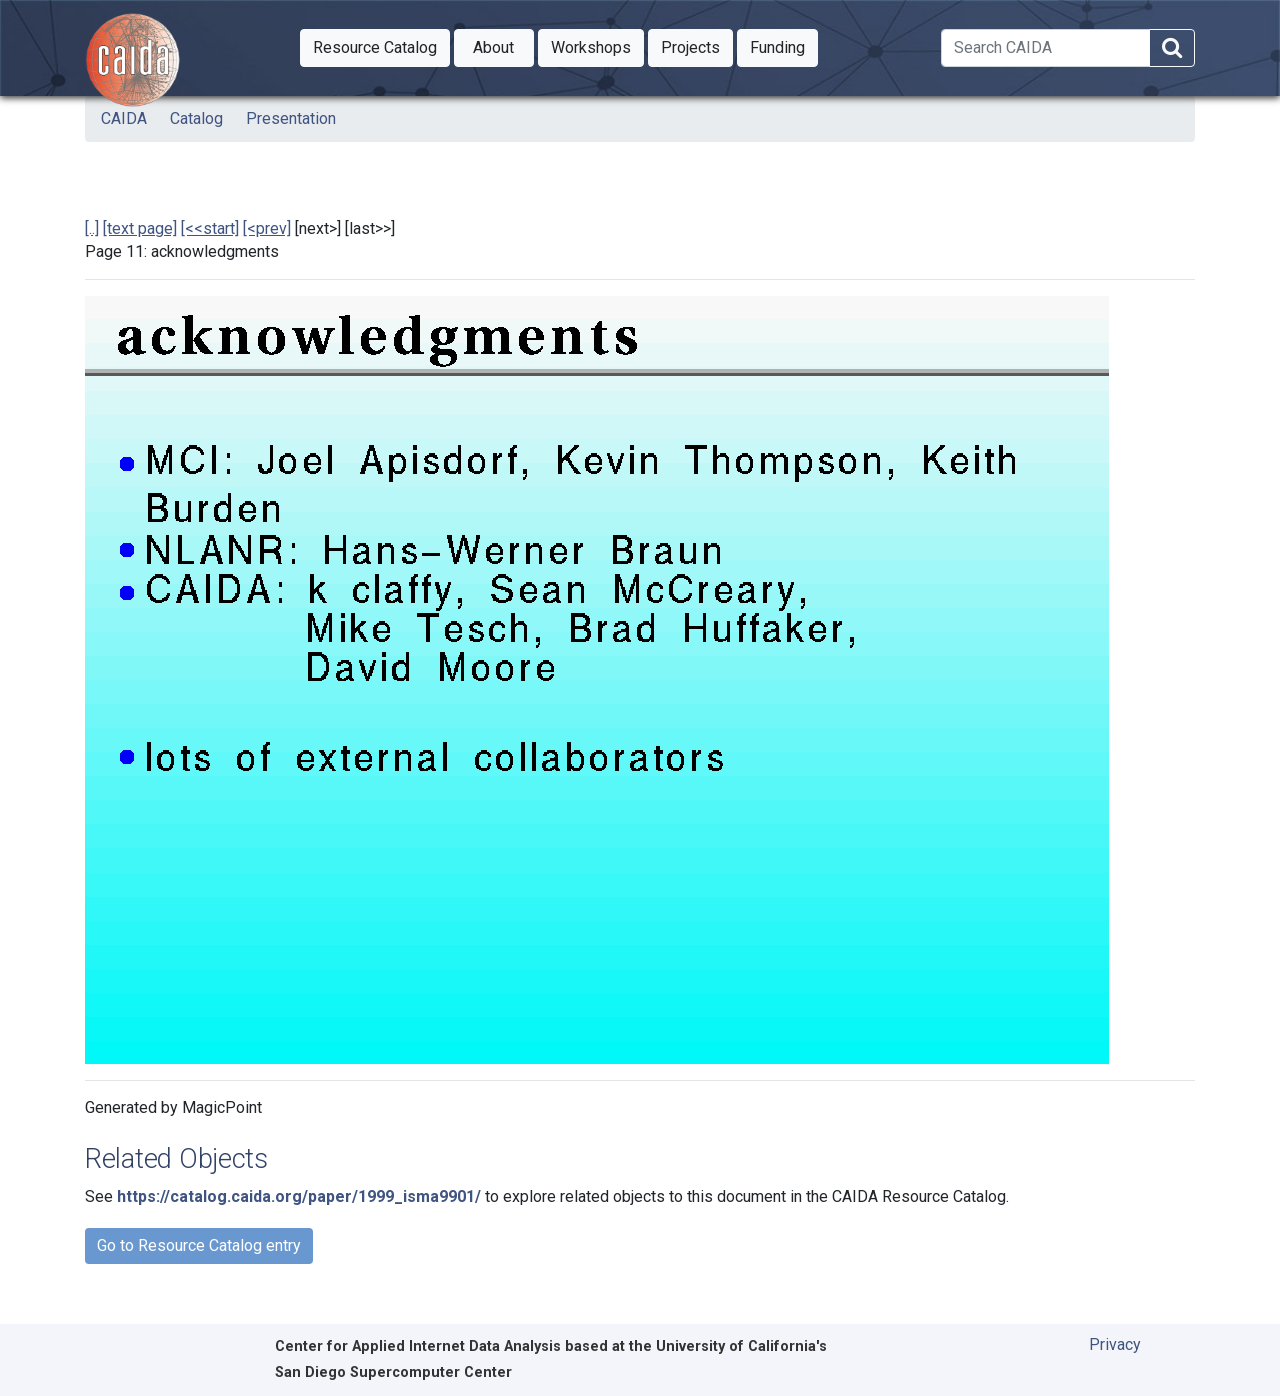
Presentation (291, 118)
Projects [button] (697, 46)
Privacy (1115, 1344)
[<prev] (267, 228)
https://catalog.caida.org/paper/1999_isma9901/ (299, 1196)
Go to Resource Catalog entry (199, 1245)
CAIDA (124, 118)
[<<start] (210, 228)
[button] (375, 48)
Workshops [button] (597, 46)
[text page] (140, 228)
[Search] (1045, 48)
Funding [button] (784, 46)
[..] (92, 228)
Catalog (196, 118)
